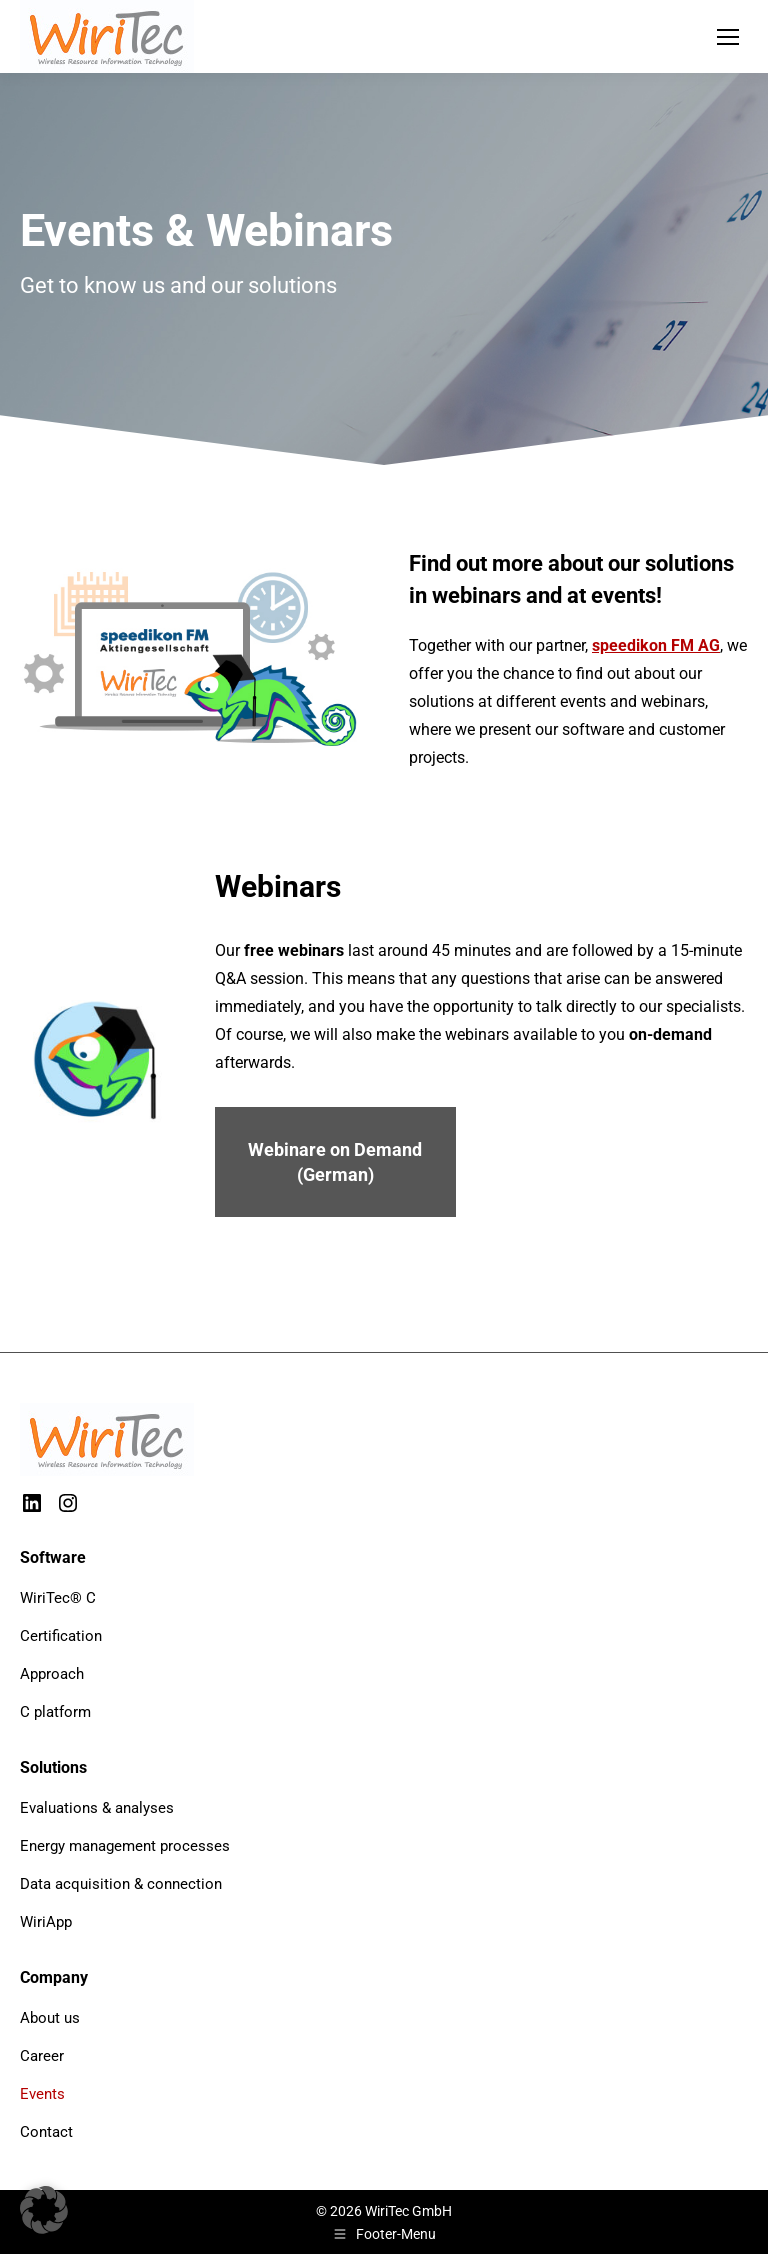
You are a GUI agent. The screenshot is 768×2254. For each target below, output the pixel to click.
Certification (61, 1636)
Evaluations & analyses (97, 1808)
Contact (46, 2132)
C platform (55, 1712)
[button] (44, 2210)
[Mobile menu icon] (728, 37)
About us (50, 2018)
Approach (52, 1674)
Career (42, 2056)
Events (42, 2094)
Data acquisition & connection (121, 1884)
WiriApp (46, 1922)
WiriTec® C (58, 1598)
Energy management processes (125, 1846)
